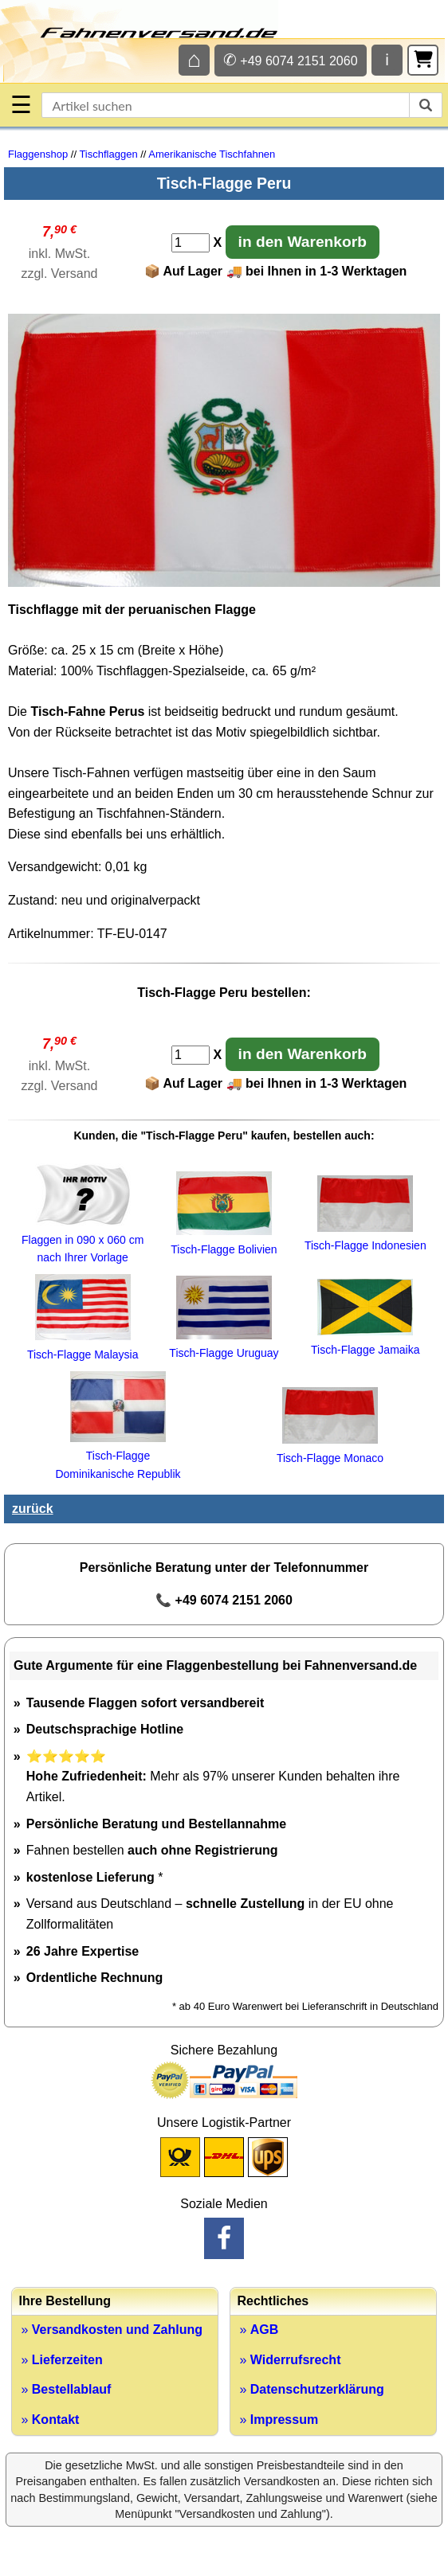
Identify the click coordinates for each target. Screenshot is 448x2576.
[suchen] (425, 105)
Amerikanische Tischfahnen (211, 154)
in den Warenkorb (302, 241)
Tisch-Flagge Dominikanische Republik (117, 1456)
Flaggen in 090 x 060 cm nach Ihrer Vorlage (82, 1239)
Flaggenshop (38, 154)
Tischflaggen (108, 154)
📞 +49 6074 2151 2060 (224, 1600)
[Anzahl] (190, 242)
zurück (32, 1508)
